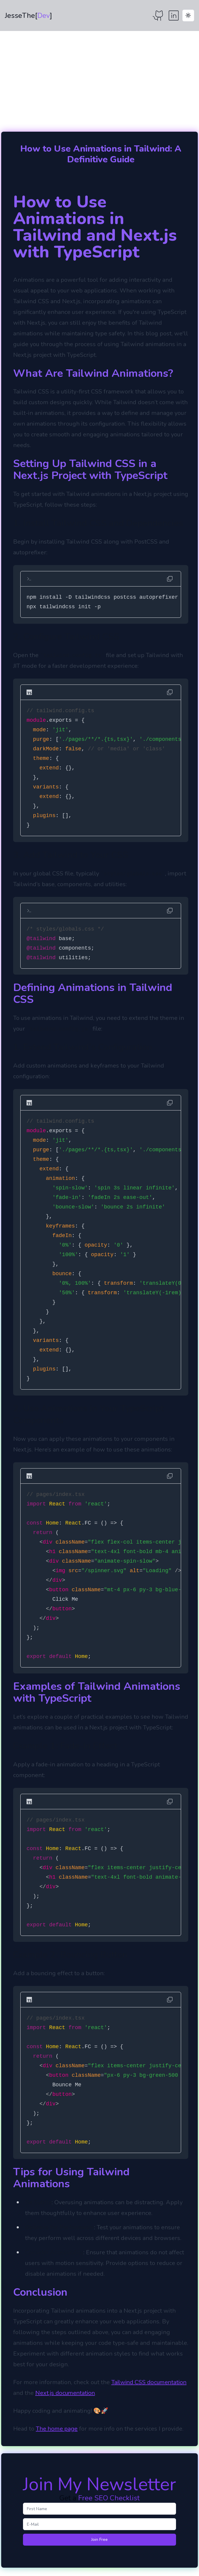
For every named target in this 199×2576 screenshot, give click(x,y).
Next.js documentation (65, 2393)
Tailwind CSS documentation (148, 2382)
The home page (57, 2429)
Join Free (99, 2539)
